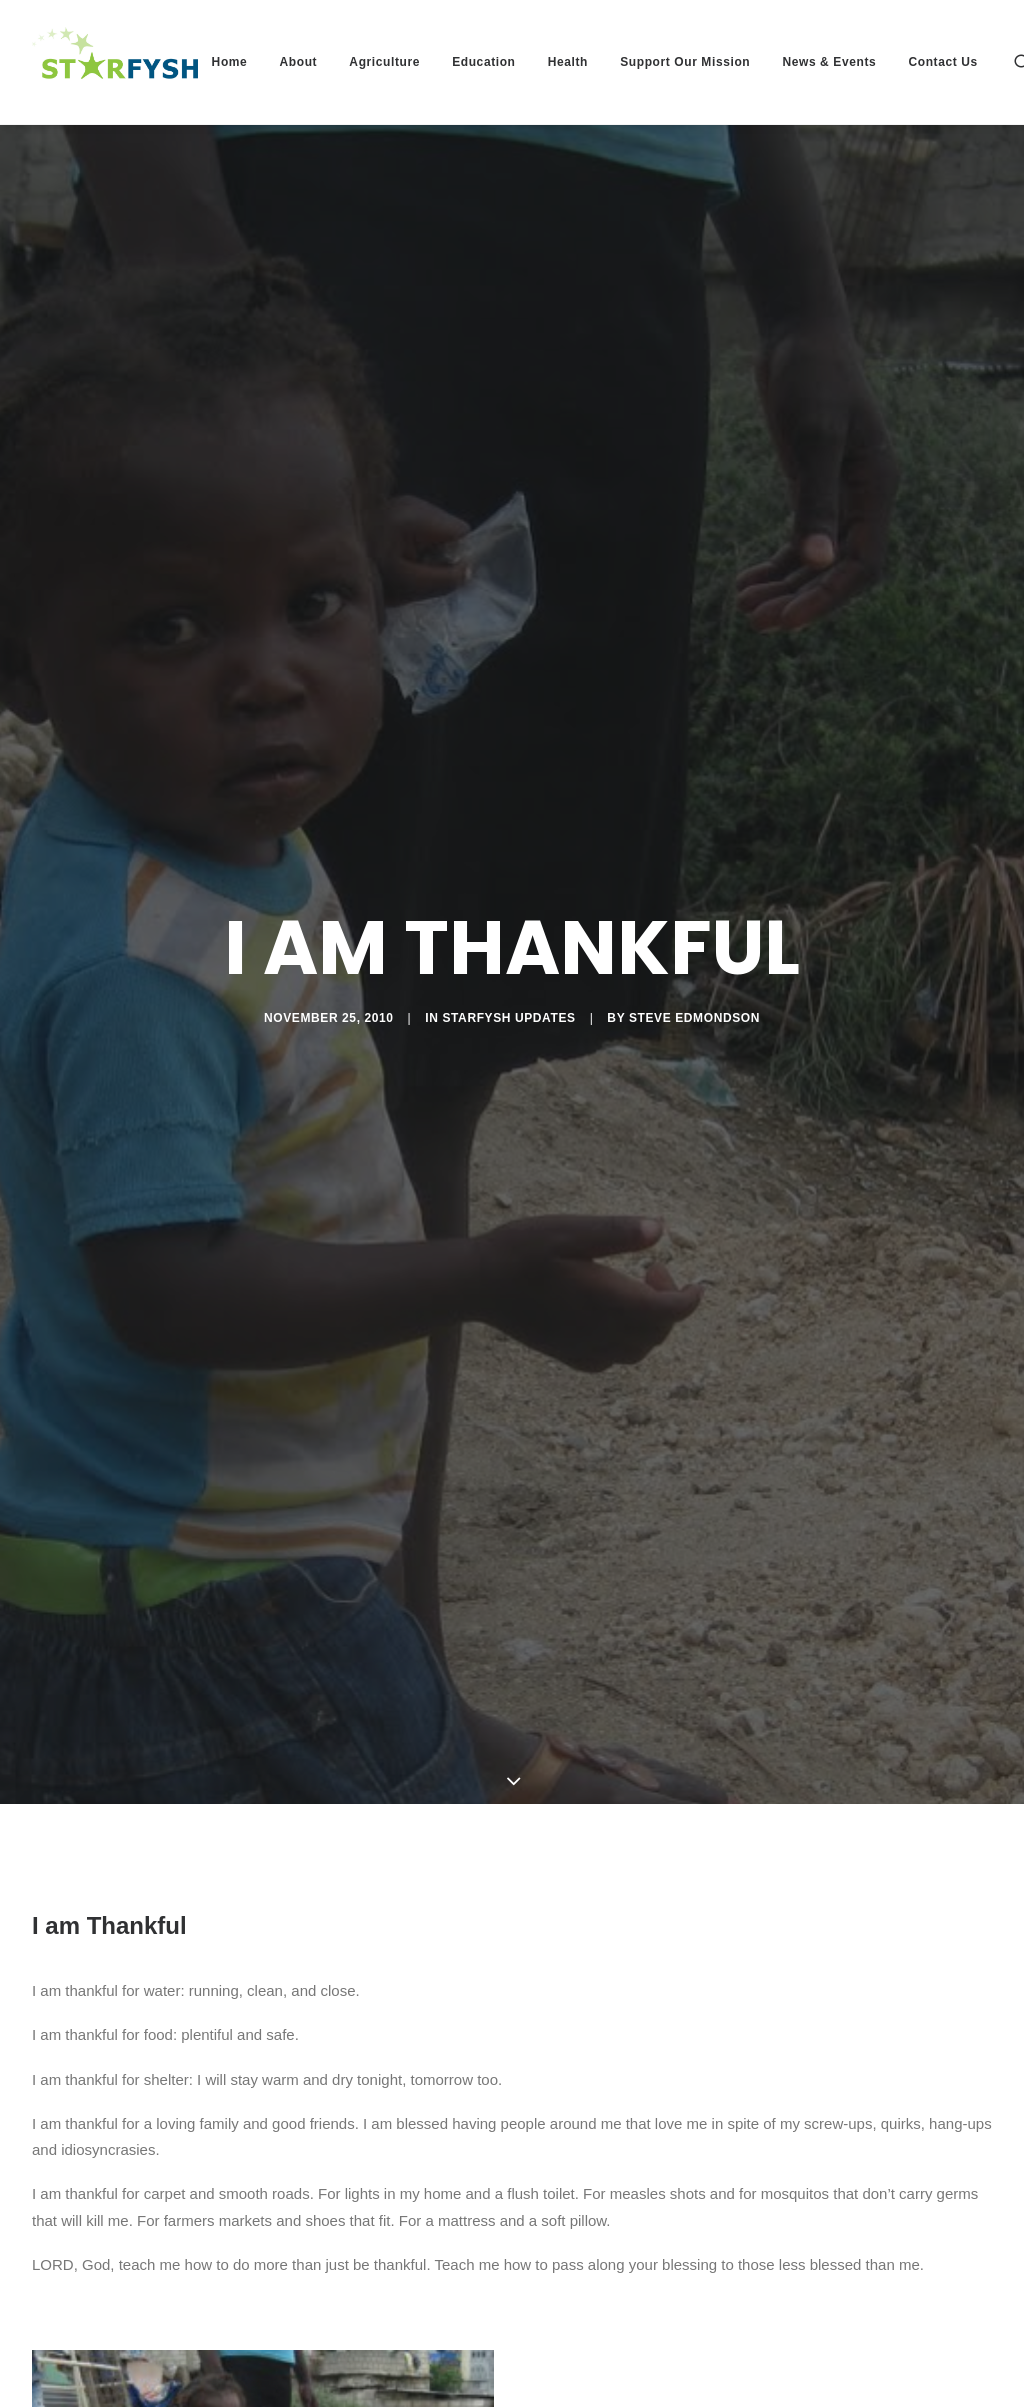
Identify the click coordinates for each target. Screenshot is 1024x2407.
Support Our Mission (685, 62)
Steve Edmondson (694, 915)
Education (483, 62)
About (299, 62)
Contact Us (942, 62)
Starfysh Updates (508, 915)
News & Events (829, 62)
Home (230, 62)
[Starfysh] (115, 62)
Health (568, 62)
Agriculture (384, 62)
